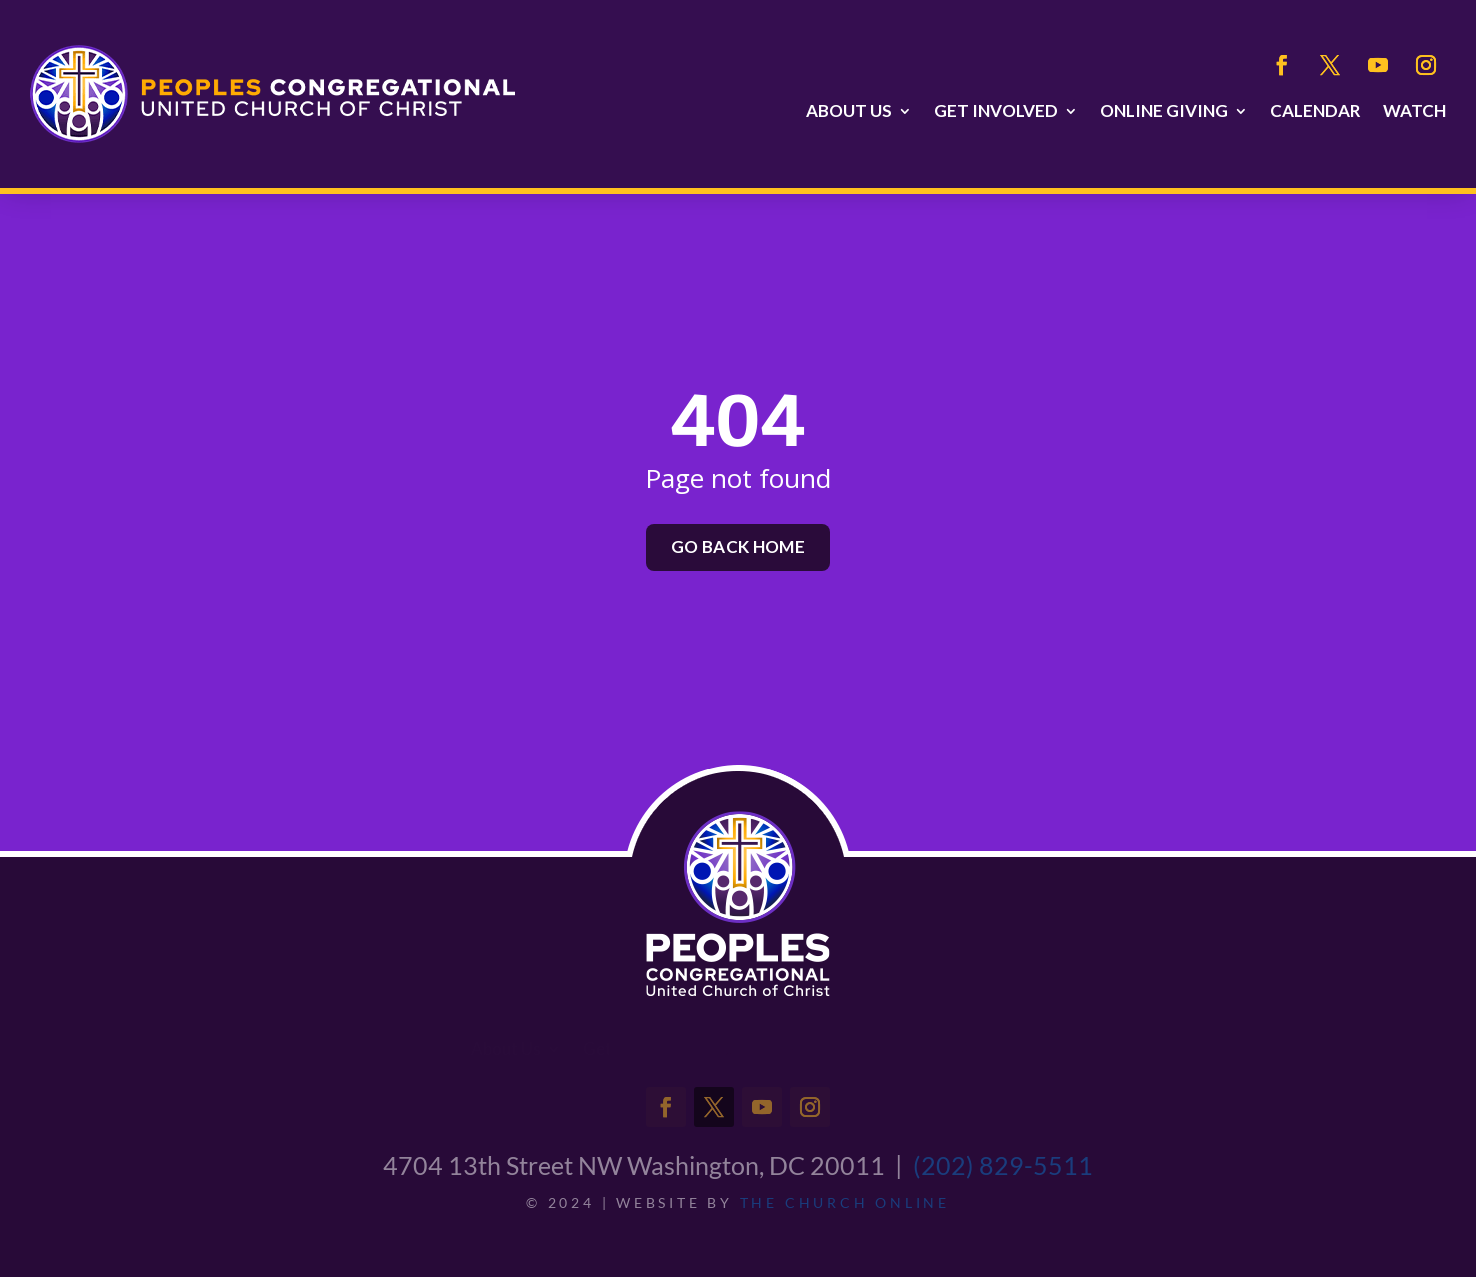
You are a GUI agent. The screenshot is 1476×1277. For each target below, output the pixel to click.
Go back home (738, 546)
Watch (1414, 111)
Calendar (1315, 111)
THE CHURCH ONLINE (845, 1202)
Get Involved (996, 111)
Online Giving (1164, 111)
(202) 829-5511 (1003, 1165)
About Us (849, 111)
